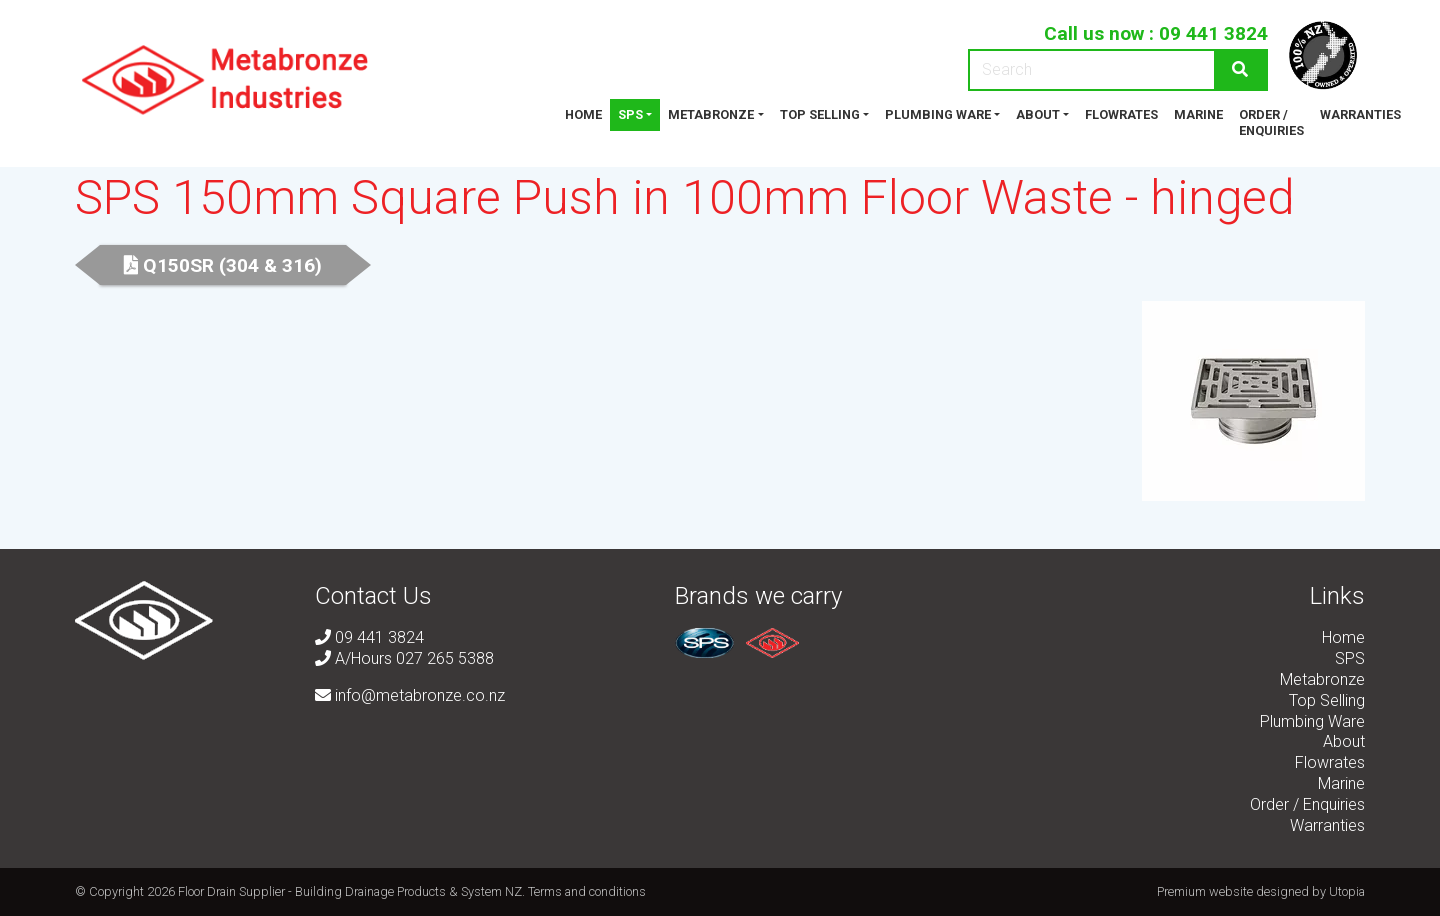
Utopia (1347, 891)
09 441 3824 (1213, 33)
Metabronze (711, 114)
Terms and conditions (587, 891)
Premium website (1205, 891)
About (1038, 114)
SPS (630, 114)
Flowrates (1121, 114)
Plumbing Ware (938, 114)
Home (583, 114)
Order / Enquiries (1271, 122)
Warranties (1360, 114)
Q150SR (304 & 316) (223, 265)
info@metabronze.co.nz (410, 695)
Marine (1198, 114)
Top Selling (820, 114)
